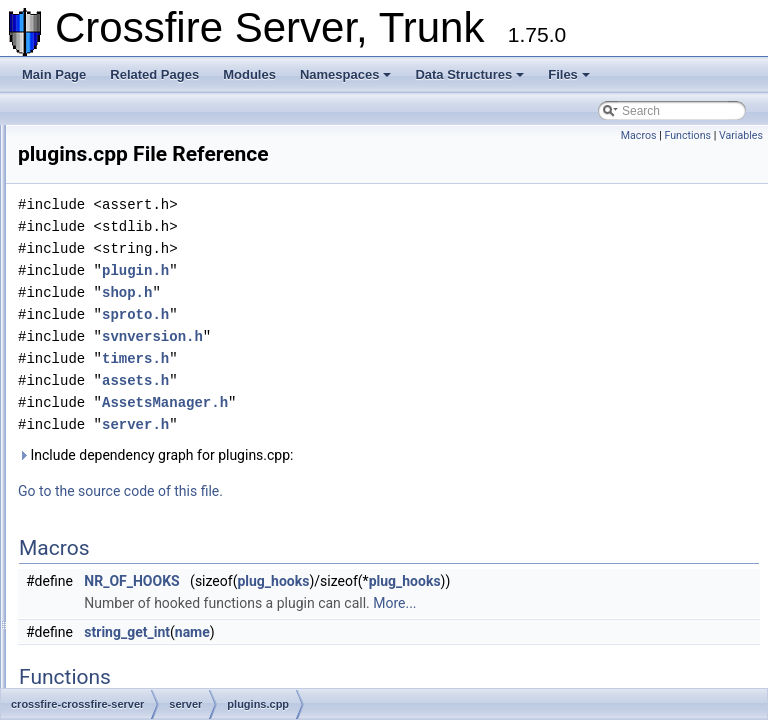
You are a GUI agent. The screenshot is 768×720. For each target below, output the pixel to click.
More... (644, 631)
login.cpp (122, 218)
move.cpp (124, 284)
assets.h (385, 408)
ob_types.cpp (133, 328)
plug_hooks (523, 609)
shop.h (377, 320)
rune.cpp (121, 504)
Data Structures (469, 74)
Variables (741, 135)
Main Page (54, 74)
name (442, 660)
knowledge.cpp (138, 196)
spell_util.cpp (132, 658)
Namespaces (346, 74)
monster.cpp (130, 262)
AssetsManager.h (415, 430)
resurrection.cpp (141, 482)
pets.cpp (120, 372)
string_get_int (377, 660)
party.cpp (122, 350)
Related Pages (154, 74)
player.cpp (125, 394)
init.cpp (117, 174)
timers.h (385, 386)
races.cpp (124, 460)
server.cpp (125, 526)
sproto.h (385, 342)
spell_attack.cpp (141, 614)
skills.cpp (122, 592)
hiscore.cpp (128, 152)
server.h (385, 452)
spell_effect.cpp (139, 636)
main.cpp (122, 240)
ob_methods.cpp (142, 306)
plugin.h (385, 298)
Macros (639, 135)
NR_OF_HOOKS (381, 609)
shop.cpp (122, 548)
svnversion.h (402, 364)
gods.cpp (122, 130)
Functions (687, 135)
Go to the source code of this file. (370, 519)
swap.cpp (123, 680)
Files (569, 74)
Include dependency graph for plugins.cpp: (405, 483)
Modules (249, 74)
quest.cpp (124, 438)
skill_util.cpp (130, 570)
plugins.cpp (128, 416)
